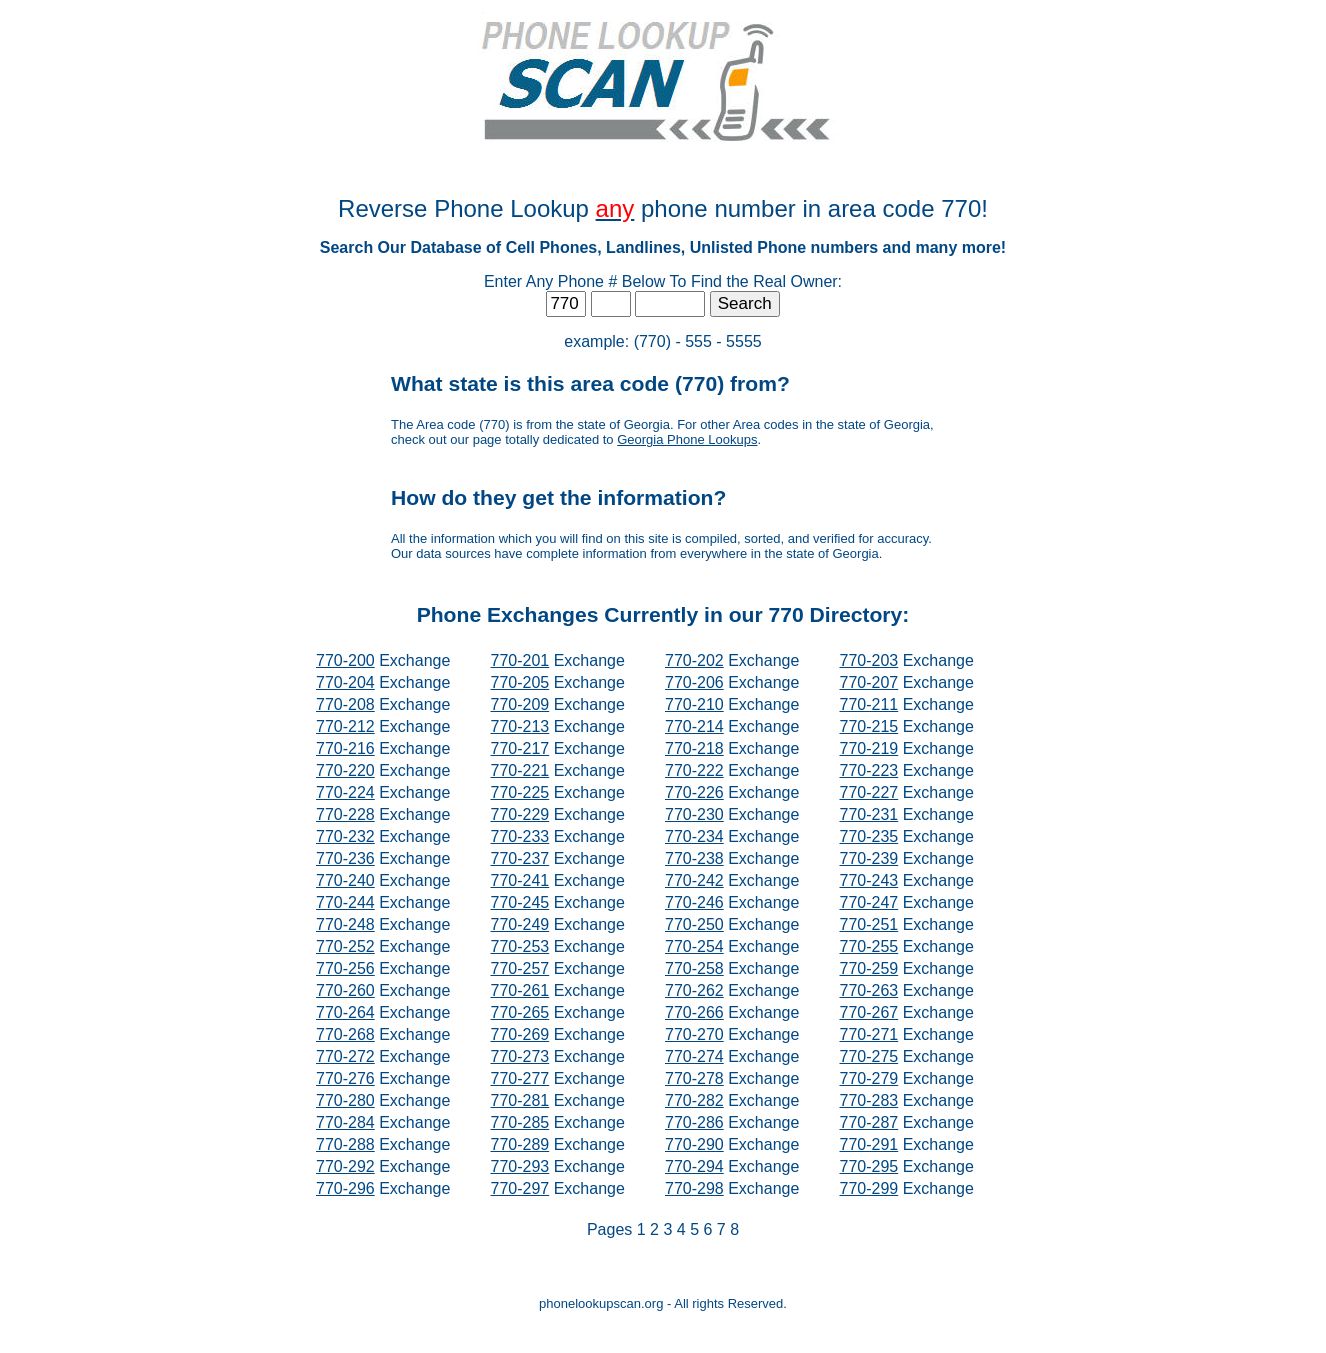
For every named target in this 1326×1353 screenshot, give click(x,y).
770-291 (869, 1144)
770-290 (694, 1144)
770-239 (869, 858)
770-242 (694, 880)
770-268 (345, 1034)
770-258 (694, 968)
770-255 (869, 946)
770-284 (345, 1122)
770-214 (694, 726)
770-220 (345, 770)
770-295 (869, 1166)
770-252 (345, 946)
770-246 (694, 902)
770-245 (520, 902)
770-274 (694, 1056)
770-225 (520, 792)
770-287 (869, 1122)
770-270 (694, 1034)
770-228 (345, 814)
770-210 (694, 704)
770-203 (869, 660)
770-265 (520, 1012)
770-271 (869, 1034)
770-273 (520, 1056)
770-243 (869, 880)
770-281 (520, 1100)
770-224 (345, 792)
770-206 (694, 682)
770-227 (869, 792)
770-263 (869, 990)
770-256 (345, 968)
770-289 (520, 1144)
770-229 (520, 814)
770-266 (694, 1012)
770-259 (869, 968)
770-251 (869, 924)
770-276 (345, 1078)
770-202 (694, 660)
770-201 (520, 660)
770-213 (520, 726)
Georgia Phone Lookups (687, 439)
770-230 (694, 814)
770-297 (520, 1188)
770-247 (869, 902)
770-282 (694, 1100)
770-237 (520, 858)
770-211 (869, 704)
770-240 (345, 880)
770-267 (869, 1012)
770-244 (345, 902)
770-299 (869, 1188)
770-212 (345, 726)
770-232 (345, 836)
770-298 (694, 1188)
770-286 (694, 1122)
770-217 (520, 748)
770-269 (520, 1034)
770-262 (694, 990)
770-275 (869, 1056)
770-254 (694, 946)
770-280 (345, 1100)
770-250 (694, 924)
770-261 (520, 990)
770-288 (345, 1144)
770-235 (869, 836)
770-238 (694, 858)
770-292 (345, 1166)
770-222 (694, 770)
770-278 (694, 1078)
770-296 (345, 1188)
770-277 (520, 1078)
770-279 (869, 1078)
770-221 (520, 770)
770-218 (694, 748)
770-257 (520, 968)
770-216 (345, 748)
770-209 (520, 704)
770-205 (520, 682)
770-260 (345, 990)
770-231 (869, 814)
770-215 (869, 726)
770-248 (345, 924)
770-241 (520, 880)
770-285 (520, 1122)
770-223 (869, 770)
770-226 (694, 792)
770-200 (345, 660)
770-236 (345, 858)
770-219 (869, 748)
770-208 (345, 704)
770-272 (345, 1056)
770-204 (345, 682)
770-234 (694, 836)
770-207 (869, 682)
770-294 (694, 1166)
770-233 (520, 836)
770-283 (869, 1100)
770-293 (520, 1166)
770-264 (345, 1012)
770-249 (520, 924)
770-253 (520, 946)
